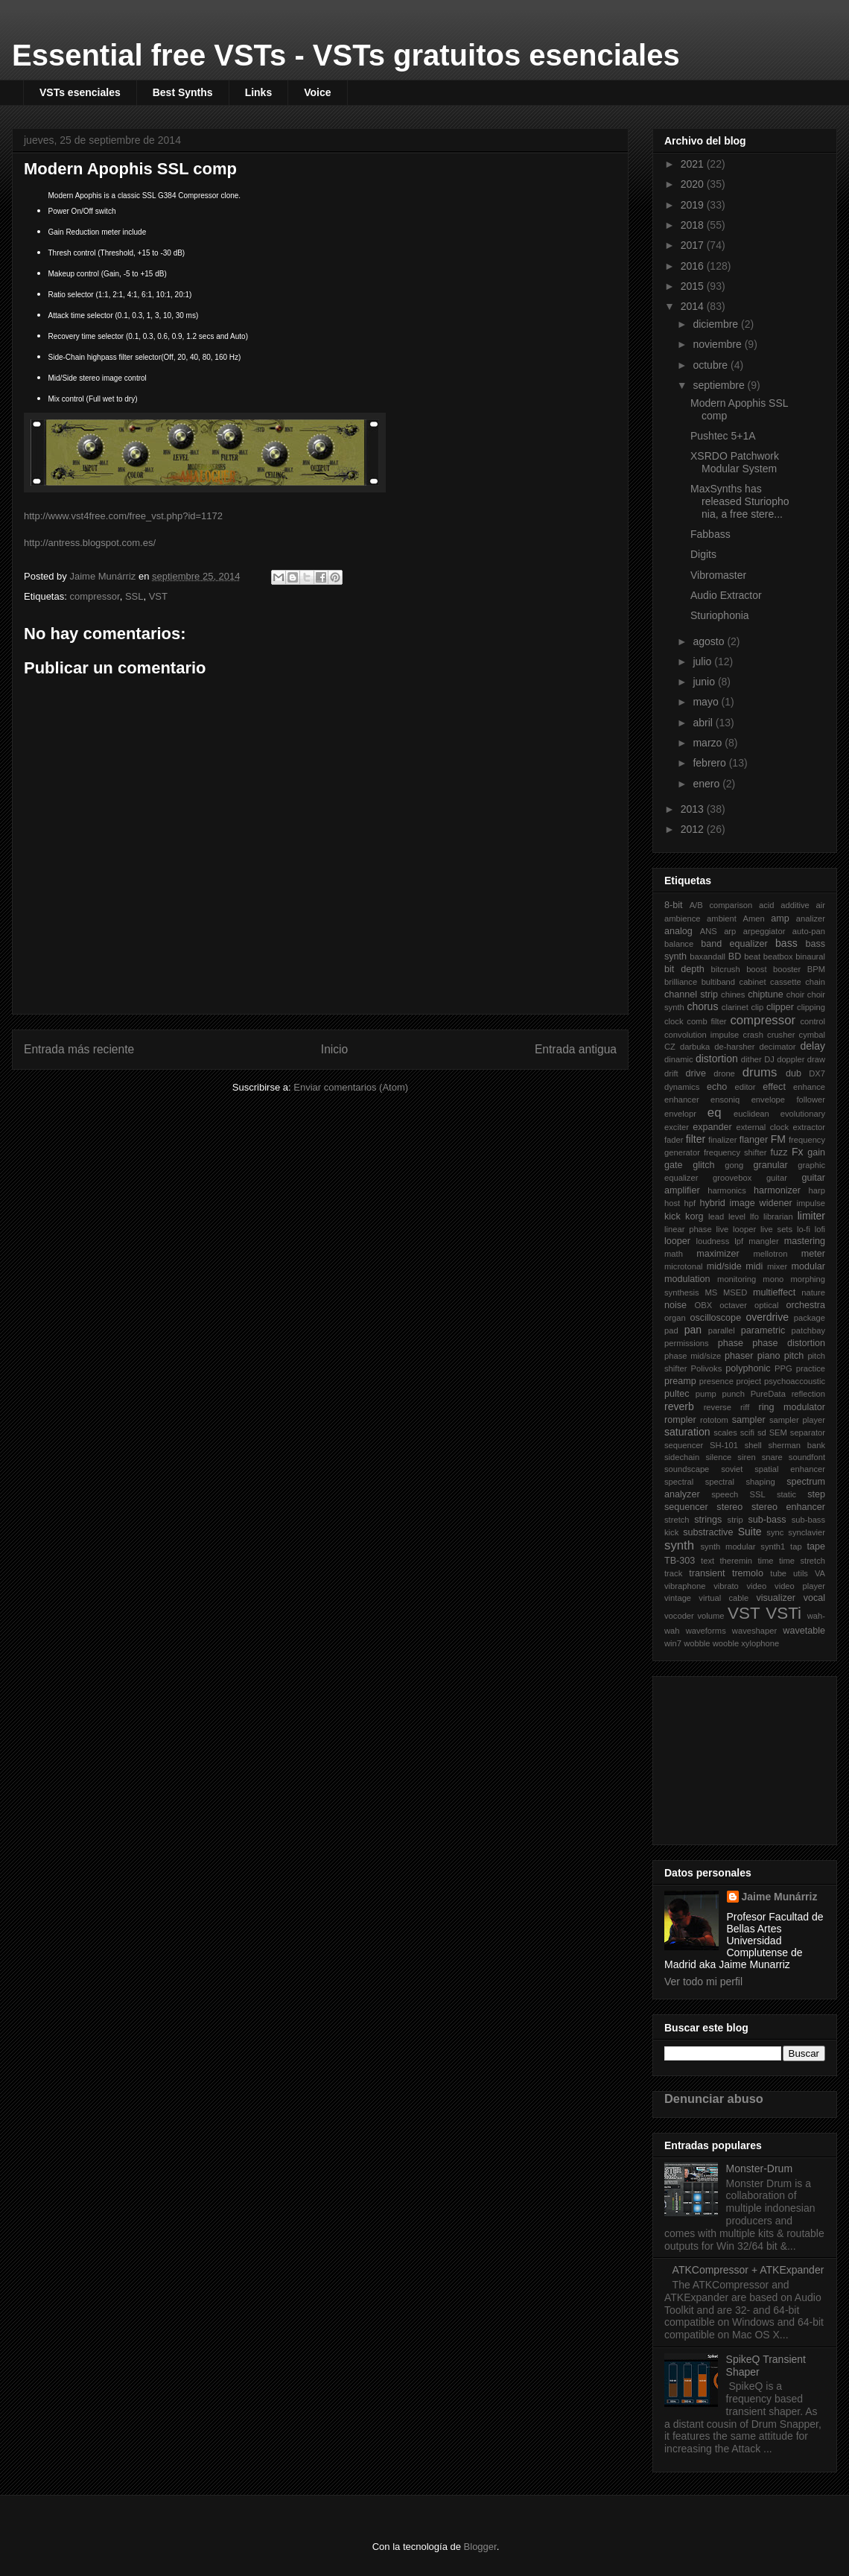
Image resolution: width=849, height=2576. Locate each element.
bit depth (684, 969)
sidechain (681, 1457)
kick (672, 1216)
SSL (134, 596)
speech (724, 1494)
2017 (694, 245)
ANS (708, 931)
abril (704, 723)
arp (730, 931)
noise (675, 1305)
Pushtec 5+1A (723, 436)
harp (817, 1190)
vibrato (726, 1586)
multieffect (774, 1292)
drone (724, 1073)
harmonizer (777, 1190)
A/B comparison (721, 905)
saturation (687, 1432)
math (673, 1253)
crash (753, 1034)
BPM (816, 969)
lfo (754, 1216)
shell (753, 1445)
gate (673, 1165)
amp (780, 918)
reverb (679, 1406)
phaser (739, 1356)
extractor (808, 1127)
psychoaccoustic (794, 1381)
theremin (736, 1560)
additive (795, 905)
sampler (749, 1420)
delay (813, 1046)
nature (813, 1292)
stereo (729, 1507)
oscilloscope (716, 1318)
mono (773, 1279)
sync (774, 1532)
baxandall (707, 956)
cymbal (812, 1034)
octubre (712, 365)
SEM (778, 1432)
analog (678, 931)
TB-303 (679, 1560)
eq (715, 1112)
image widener (761, 1203)
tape (816, 1546)
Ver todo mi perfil (703, 1981)
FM (778, 1139)
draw (816, 1059)
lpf (738, 1241)
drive (696, 1073)
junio (705, 682)
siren (746, 1457)
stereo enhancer (788, 1507)
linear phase (688, 1229)
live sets (776, 1229)
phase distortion (788, 1343)
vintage (677, 1597)
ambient (722, 918)
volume (710, 1615)
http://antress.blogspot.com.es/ (90, 542)
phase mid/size (692, 1355)
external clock (763, 1127)
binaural (810, 956)
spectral (678, 1481)
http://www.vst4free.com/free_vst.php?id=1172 (123, 515)
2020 (694, 184)
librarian (778, 1216)
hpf (690, 1203)
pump (706, 1393)
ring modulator (791, 1407)
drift (671, 1073)
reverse (717, 1407)
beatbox (778, 956)
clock (674, 1021)
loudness (712, 1241)
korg (694, 1216)
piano (768, 1356)
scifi (747, 1432)
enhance (809, 1086)
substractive (708, 1532)
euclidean (751, 1113)
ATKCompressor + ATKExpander (748, 2270)
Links (259, 92)
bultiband (718, 981)
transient (707, 1573)
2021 (694, 164)
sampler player (797, 1419)
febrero (710, 763)
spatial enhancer (789, 1469)
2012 (694, 829)
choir (795, 994)
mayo (707, 702)
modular (809, 1266)
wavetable (804, 1630)
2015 (694, 286)
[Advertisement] (738, 1756)
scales (725, 1432)
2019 (694, 205)
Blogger (480, 2546)
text (707, 1560)
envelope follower (788, 1099)
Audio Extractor (726, 595)
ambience (682, 918)
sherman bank (796, 1445)
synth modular (728, 1546)
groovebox (732, 1177)
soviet (732, 1469)
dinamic (678, 1059)
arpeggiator (764, 931)
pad (671, 1330)
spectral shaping (740, 1481)
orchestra (806, 1305)
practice (810, 1368)
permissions (686, 1343)
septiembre (720, 385)
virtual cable (723, 1597)
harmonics (727, 1190)
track (673, 1573)
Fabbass (710, 534)
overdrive (767, 1317)
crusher (781, 1034)
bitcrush (725, 969)
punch (733, 1393)
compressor (94, 596)
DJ (769, 1059)
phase (730, 1343)
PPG (783, 1368)
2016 (694, 266)
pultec (677, 1394)
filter (695, 1139)
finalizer (722, 1139)
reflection (808, 1393)
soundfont (807, 1457)
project (749, 1381)
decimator (777, 1046)
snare (772, 1457)
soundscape (686, 1469)
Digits (703, 554)
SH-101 (724, 1445)
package (809, 1317)
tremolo (747, 1573)
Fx (798, 1152)
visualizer (775, 1598)
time (765, 1560)
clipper (780, 1007)
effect (774, 1087)
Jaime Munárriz (780, 1897)
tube (778, 1573)
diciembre (717, 324)
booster (787, 969)
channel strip (691, 994)
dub (793, 1073)
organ (675, 1317)
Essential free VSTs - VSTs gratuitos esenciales (346, 55)
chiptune (765, 994)
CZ (669, 1046)
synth (679, 1545)
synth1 (772, 1546)
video (757, 1586)
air (820, 905)
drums (760, 1072)
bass (786, 943)
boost (756, 969)
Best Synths (183, 92)
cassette (785, 981)
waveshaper (754, 1630)
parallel (721, 1330)
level (736, 1216)
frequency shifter (735, 1152)
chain (815, 981)
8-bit (673, 905)
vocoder (679, 1615)
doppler (790, 1059)
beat (752, 956)
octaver (733, 1305)
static (786, 1494)
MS (711, 1292)
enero (707, 784)
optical (766, 1305)
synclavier (806, 1532)
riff (744, 1407)
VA (820, 1573)
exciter (676, 1127)
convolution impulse (701, 1034)
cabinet (753, 981)
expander (712, 1127)
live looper (736, 1229)
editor (745, 1086)
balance (678, 943)
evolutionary (802, 1113)
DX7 (817, 1073)
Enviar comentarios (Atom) (350, 1087)
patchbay (808, 1330)
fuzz (778, 1152)
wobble (697, 1643)
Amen (754, 918)
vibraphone (684, 1586)
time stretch (802, 1560)
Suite (750, 1532)
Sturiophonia (719, 615)
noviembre (718, 344)
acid (767, 905)
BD (735, 956)
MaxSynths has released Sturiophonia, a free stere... (739, 501)
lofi (820, 1229)
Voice (317, 92)
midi (754, 1266)
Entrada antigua (576, 1049)
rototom (714, 1419)
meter (813, 1254)
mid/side (724, 1266)
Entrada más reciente (79, 1049)
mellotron (770, 1253)
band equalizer (734, 944)
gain (816, 1152)
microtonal (683, 1266)
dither (751, 1059)
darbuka (695, 1046)
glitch (703, 1165)
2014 (694, 306)
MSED (735, 1292)
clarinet (735, 1007)
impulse (810, 1203)
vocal (814, 1598)
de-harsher (734, 1046)
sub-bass (767, 1519)
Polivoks (706, 1368)
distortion (717, 1059)
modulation (687, 1279)
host (672, 1203)
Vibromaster (718, 575)
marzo (709, 743)
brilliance (680, 981)
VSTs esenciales (80, 92)
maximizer (717, 1254)
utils (800, 1573)
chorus (702, 1006)
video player (800, 1586)
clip (757, 1007)
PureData (768, 1393)
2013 (694, 809)
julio (703, 661)
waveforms (706, 1630)
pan (693, 1330)
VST (158, 596)
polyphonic (747, 1368)
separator (807, 1432)
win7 (672, 1643)
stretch (677, 1519)
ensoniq (725, 1099)
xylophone (760, 1643)
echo (717, 1087)
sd (761, 1432)
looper (677, 1241)
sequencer (683, 1445)
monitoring (736, 1279)
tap (796, 1546)
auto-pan (808, 931)
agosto (710, 641)
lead (716, 1216)
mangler (763, 1241)
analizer (810, 918)
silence (718, 1457)
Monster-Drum (759, 2168)
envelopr (680, 1113)
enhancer (681, 1099)
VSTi (783, 1613)
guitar (776, 1177)
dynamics (681, 1086)
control (812, 1021)
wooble (726, 1643)
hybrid (712, 1203)
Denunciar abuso (713, 2098)
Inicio (334, 1049)
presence (716, 1381)
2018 (694, 225)
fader (674, 1139)
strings (708, 1519)
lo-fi (803, 1229)
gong (734, 1165)
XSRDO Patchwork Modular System (734, 462)
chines (733, 994)
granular (770, 1165)
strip (735, 1519)
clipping (811, 1007)
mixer (777, 1266)
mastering (804, 1241)
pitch (794, 1356)
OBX (704, 1305)
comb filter (706, 1021)
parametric (763, 1330)
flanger (754, 1140)
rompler (680, 1420)
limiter (811, 1216)
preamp (680, 1381)
